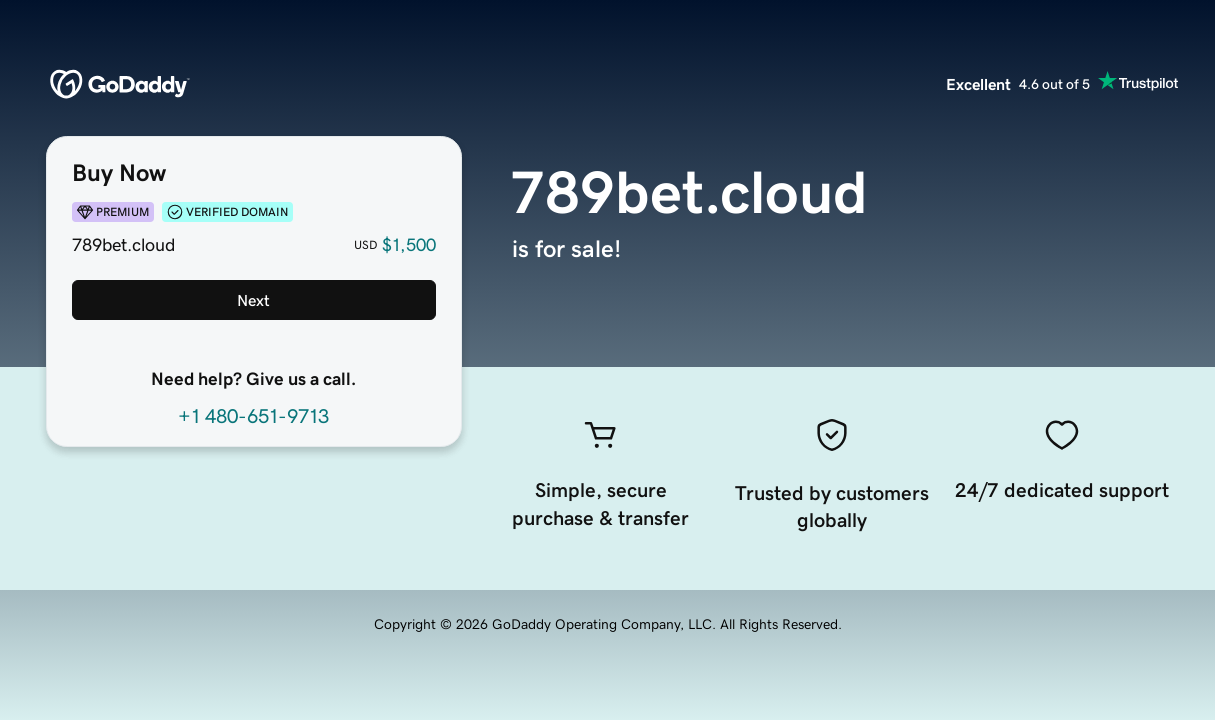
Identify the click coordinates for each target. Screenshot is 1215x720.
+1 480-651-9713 (253, 416)
